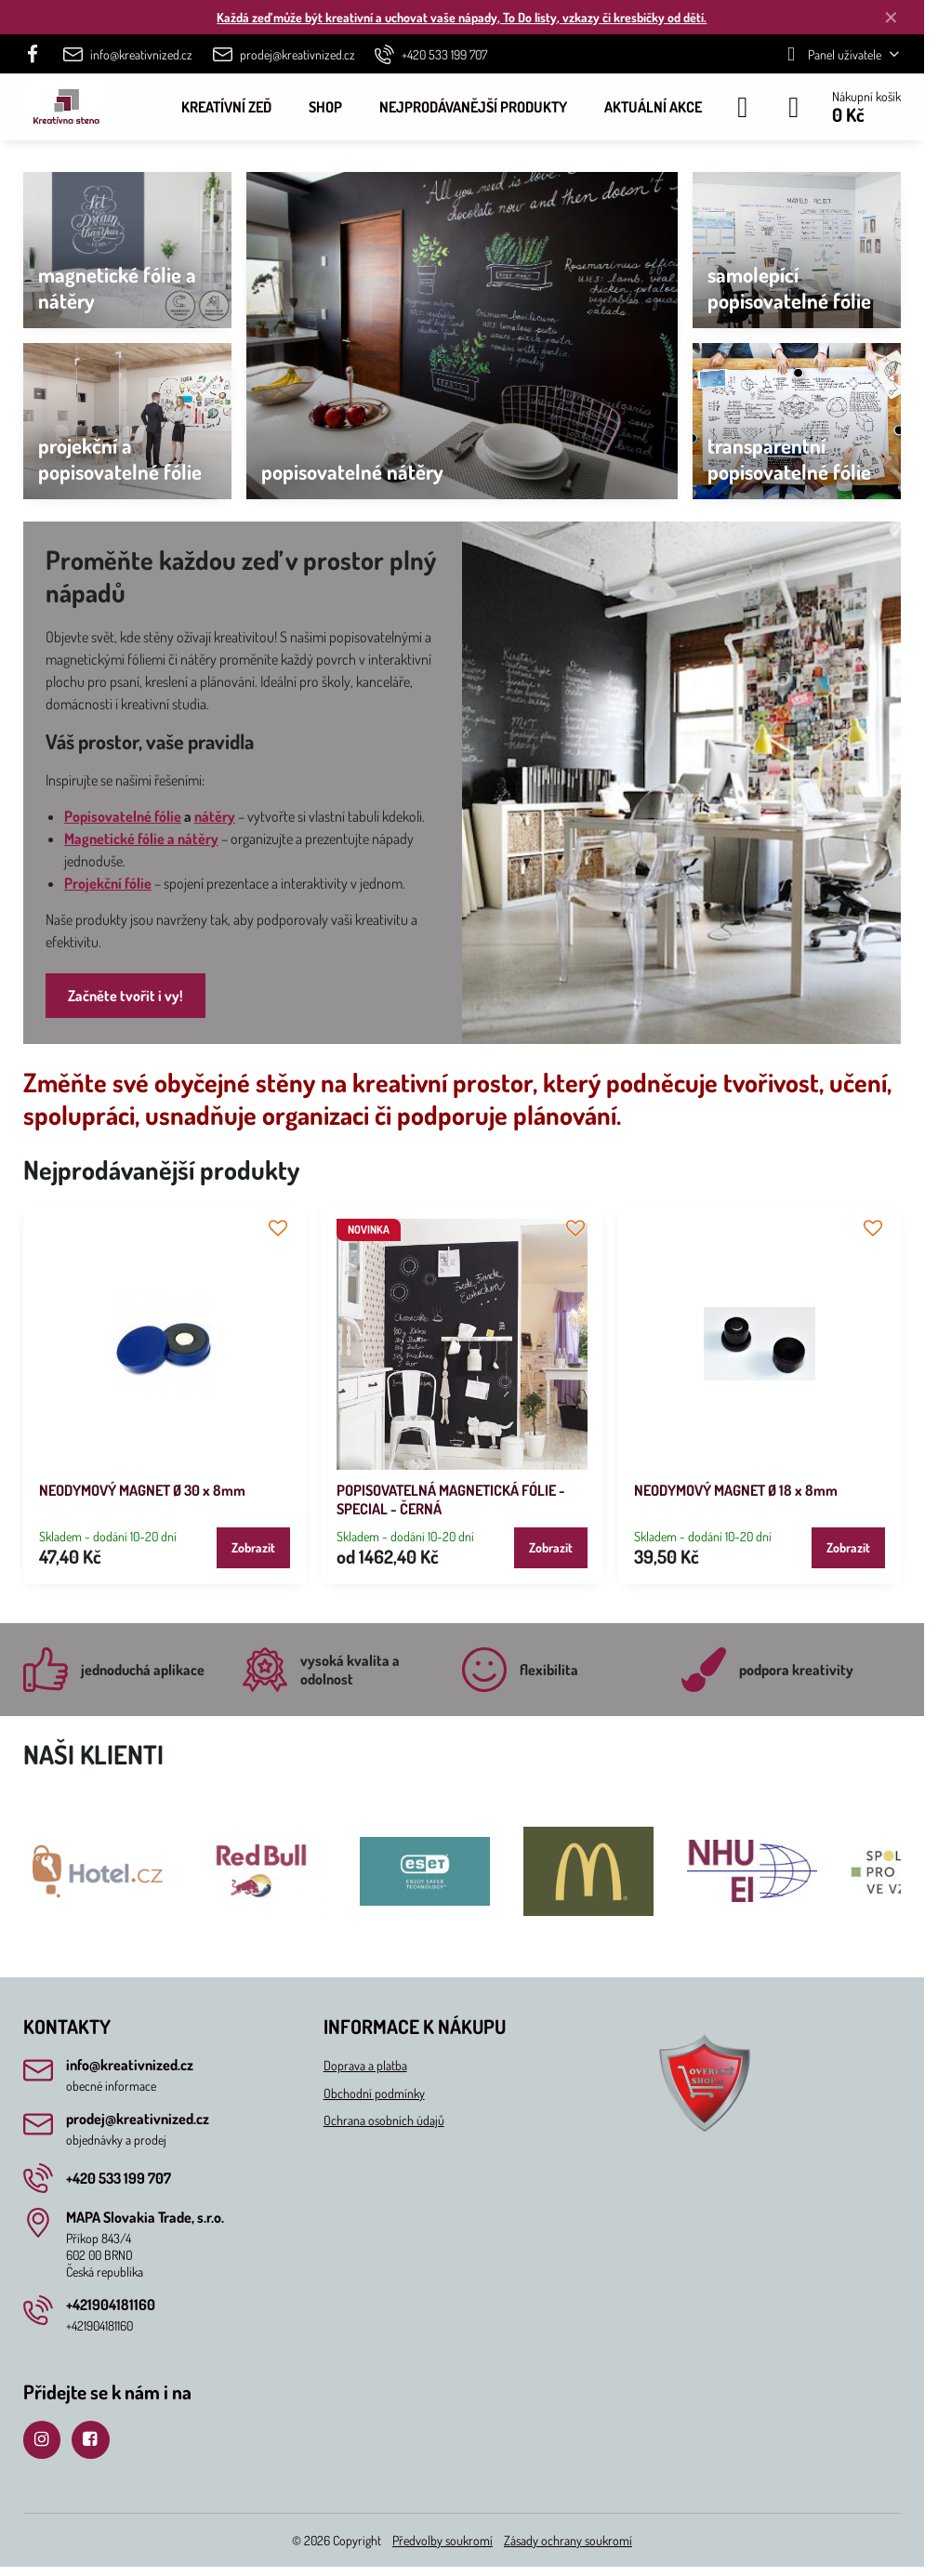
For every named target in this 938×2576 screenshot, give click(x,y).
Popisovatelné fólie (122, 816)
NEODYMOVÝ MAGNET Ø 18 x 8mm (736, 1490)
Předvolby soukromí (442, 2540)
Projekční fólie (108, 883)
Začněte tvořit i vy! (125, 995)
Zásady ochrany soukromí (568, 2540)
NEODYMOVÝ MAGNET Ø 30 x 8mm (142, 1490)
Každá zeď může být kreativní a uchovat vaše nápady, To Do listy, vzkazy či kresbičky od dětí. (462, 17)
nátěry (214, 816)
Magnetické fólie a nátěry (141, 838)
